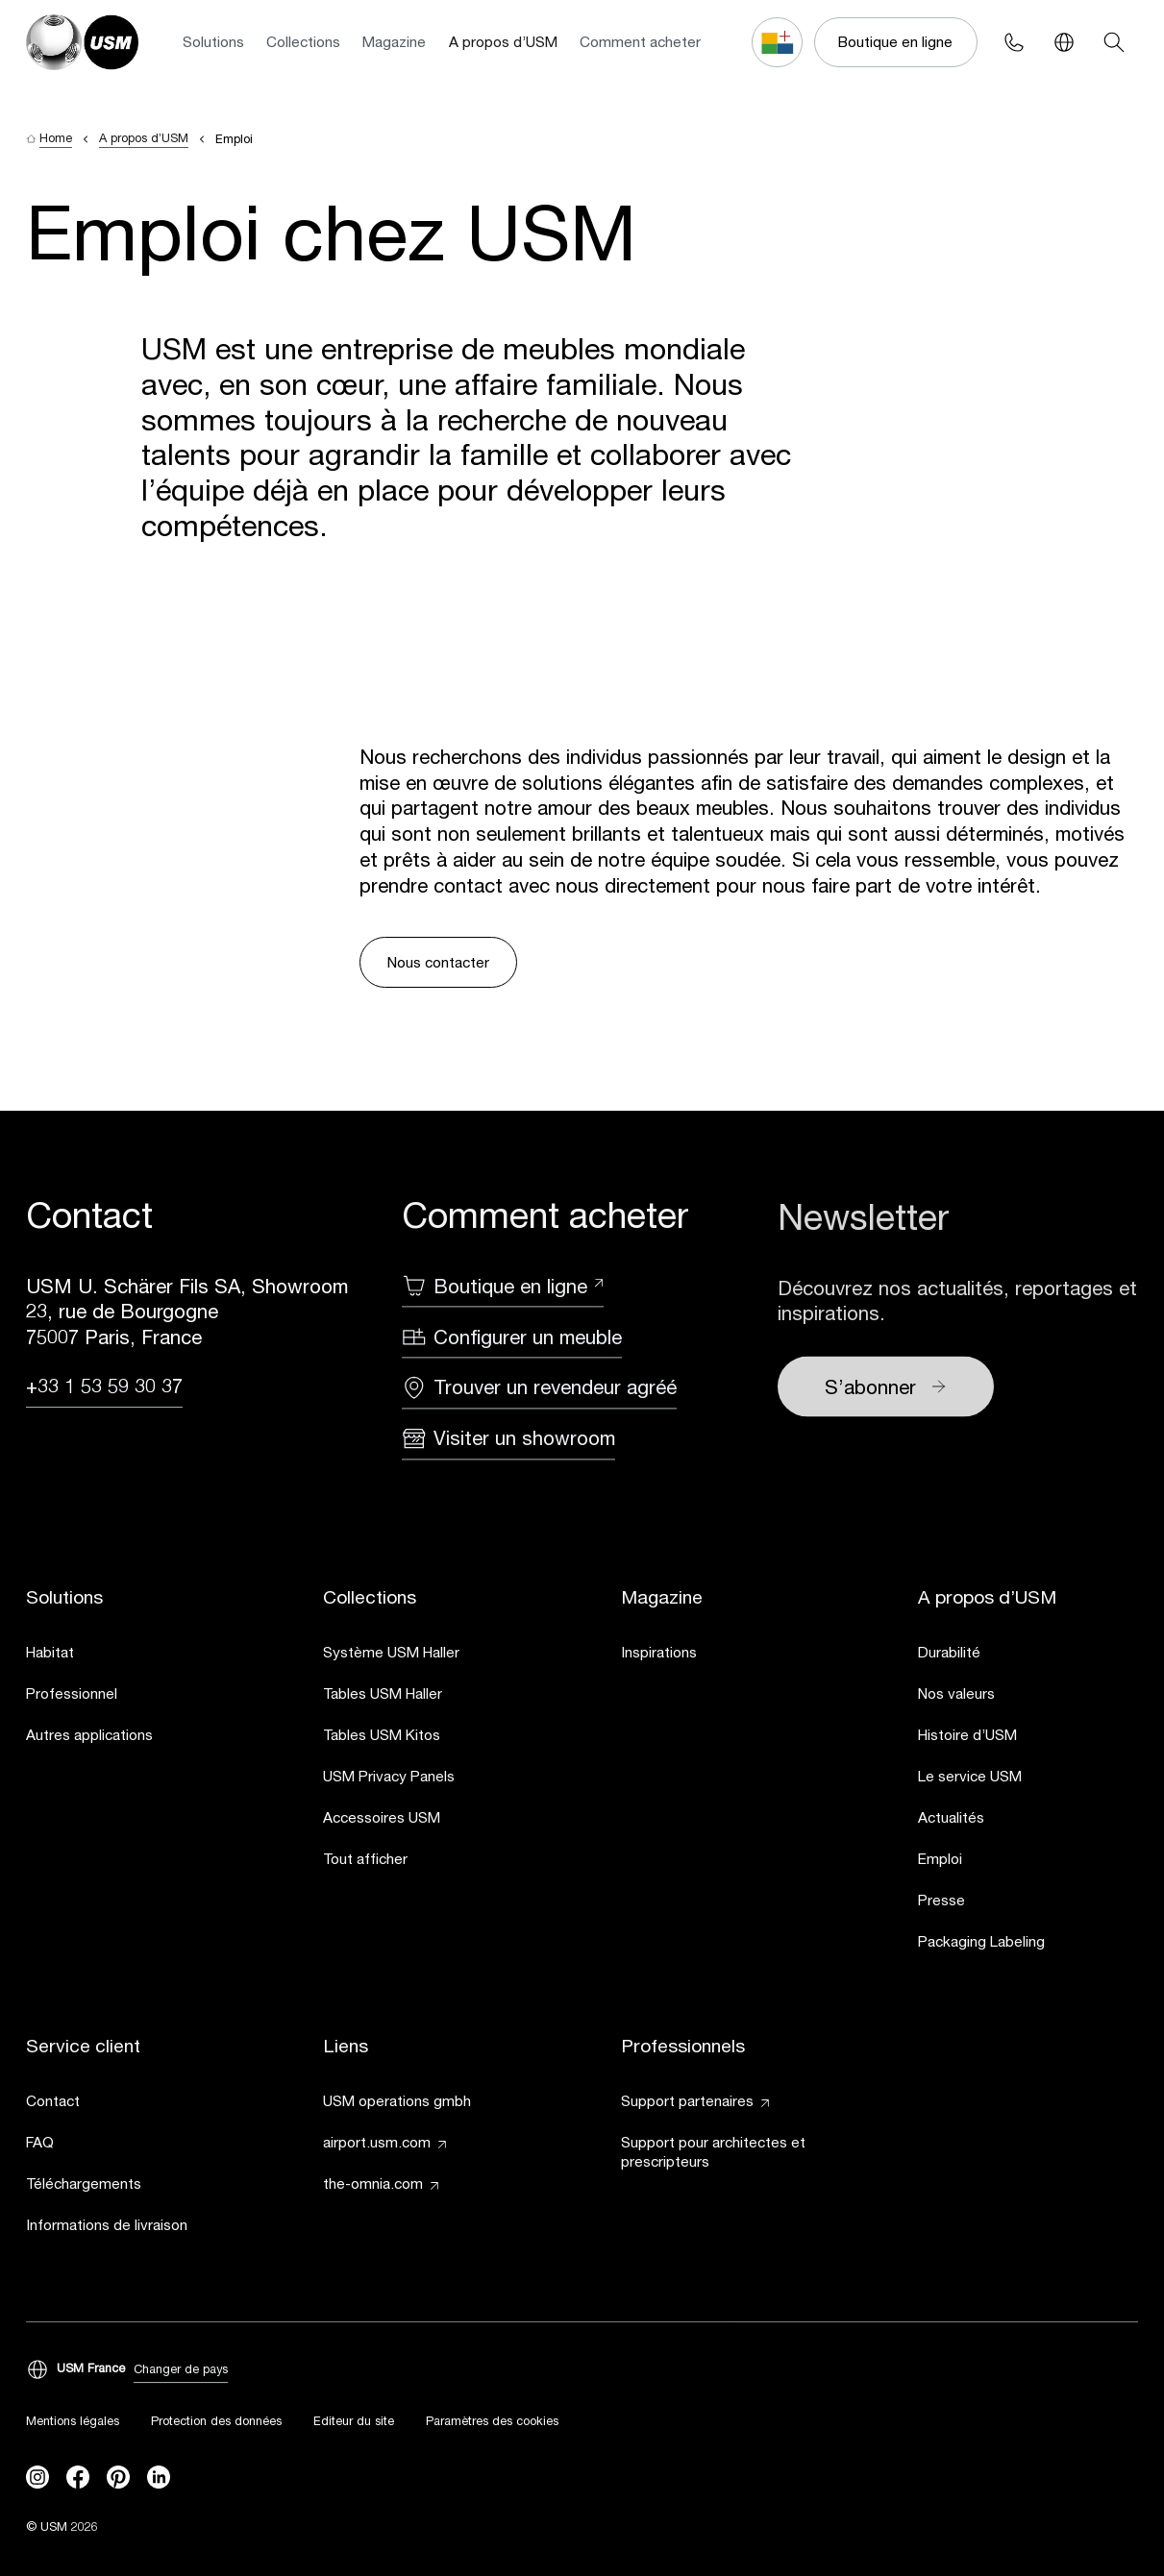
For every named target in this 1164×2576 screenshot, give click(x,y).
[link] (136, 1656)
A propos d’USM (503, 41)
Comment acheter (640, 41)
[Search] (1114, 42)
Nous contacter (438, 961)
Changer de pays (181, 2370)
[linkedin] (158, 2478)
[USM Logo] (82, 42)
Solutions (213, 41)
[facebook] (77, 2478)
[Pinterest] (118, 2478)
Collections (303, 41)
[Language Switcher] (1064, 42)
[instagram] (37, 2478)
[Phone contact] (1014, 42)
